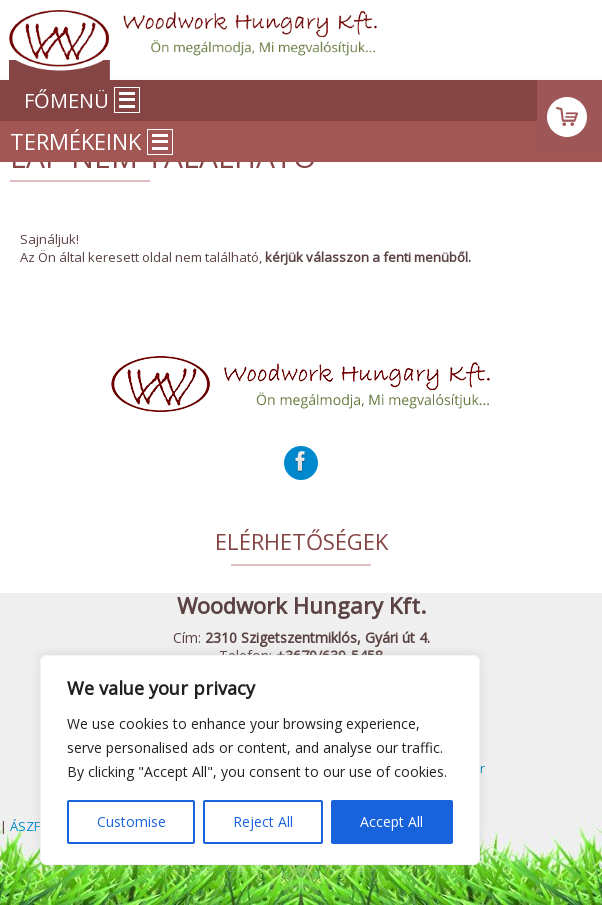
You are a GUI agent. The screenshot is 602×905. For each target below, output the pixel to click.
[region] (260, 760)
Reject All (263, 821)
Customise (131, 821)
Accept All (391, 821)
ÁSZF (25, 826)
